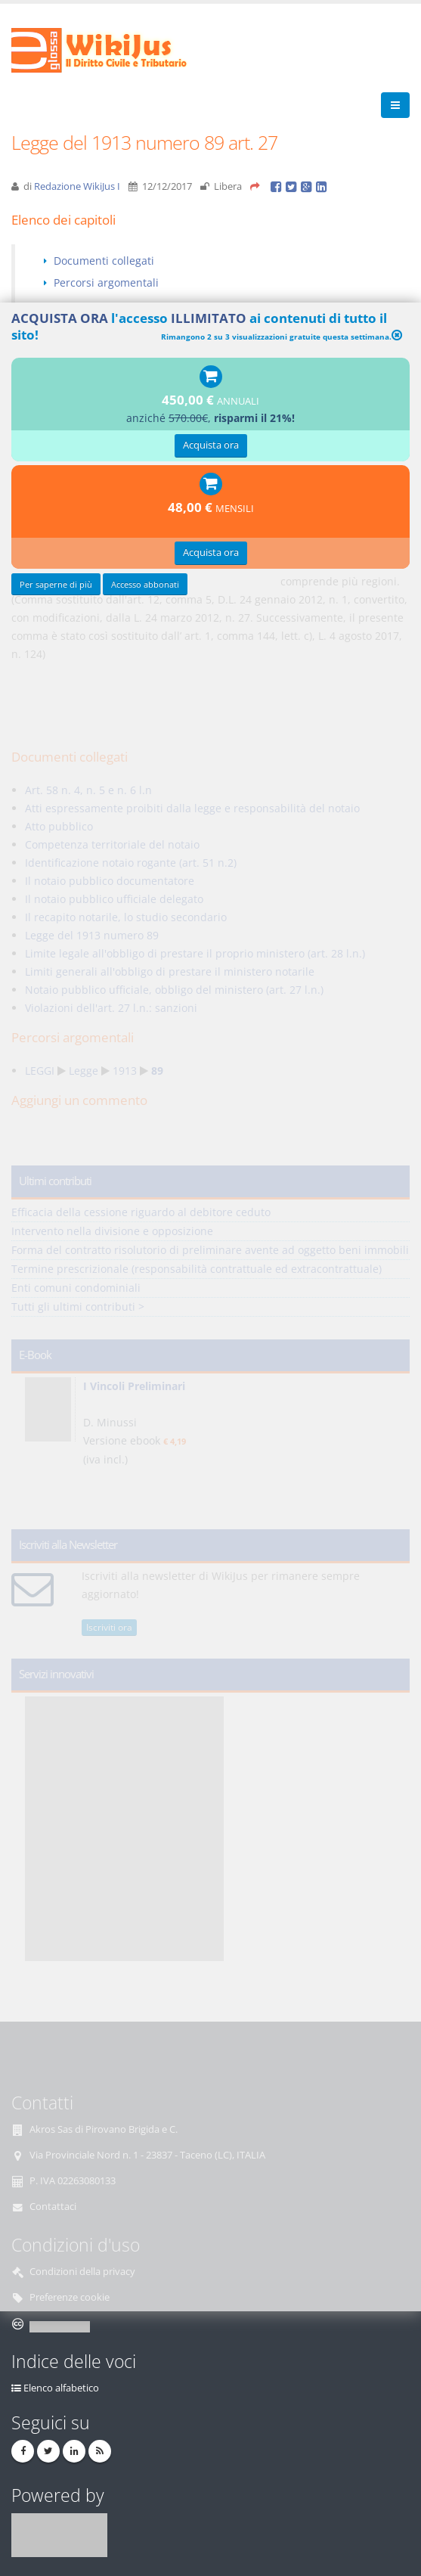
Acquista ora (211, 445)
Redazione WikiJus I (77, 186)
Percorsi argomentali (106, 282)
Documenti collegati (104, 260)
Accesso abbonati (145, 584)
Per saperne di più (56, 584)
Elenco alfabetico (61, 2388)
